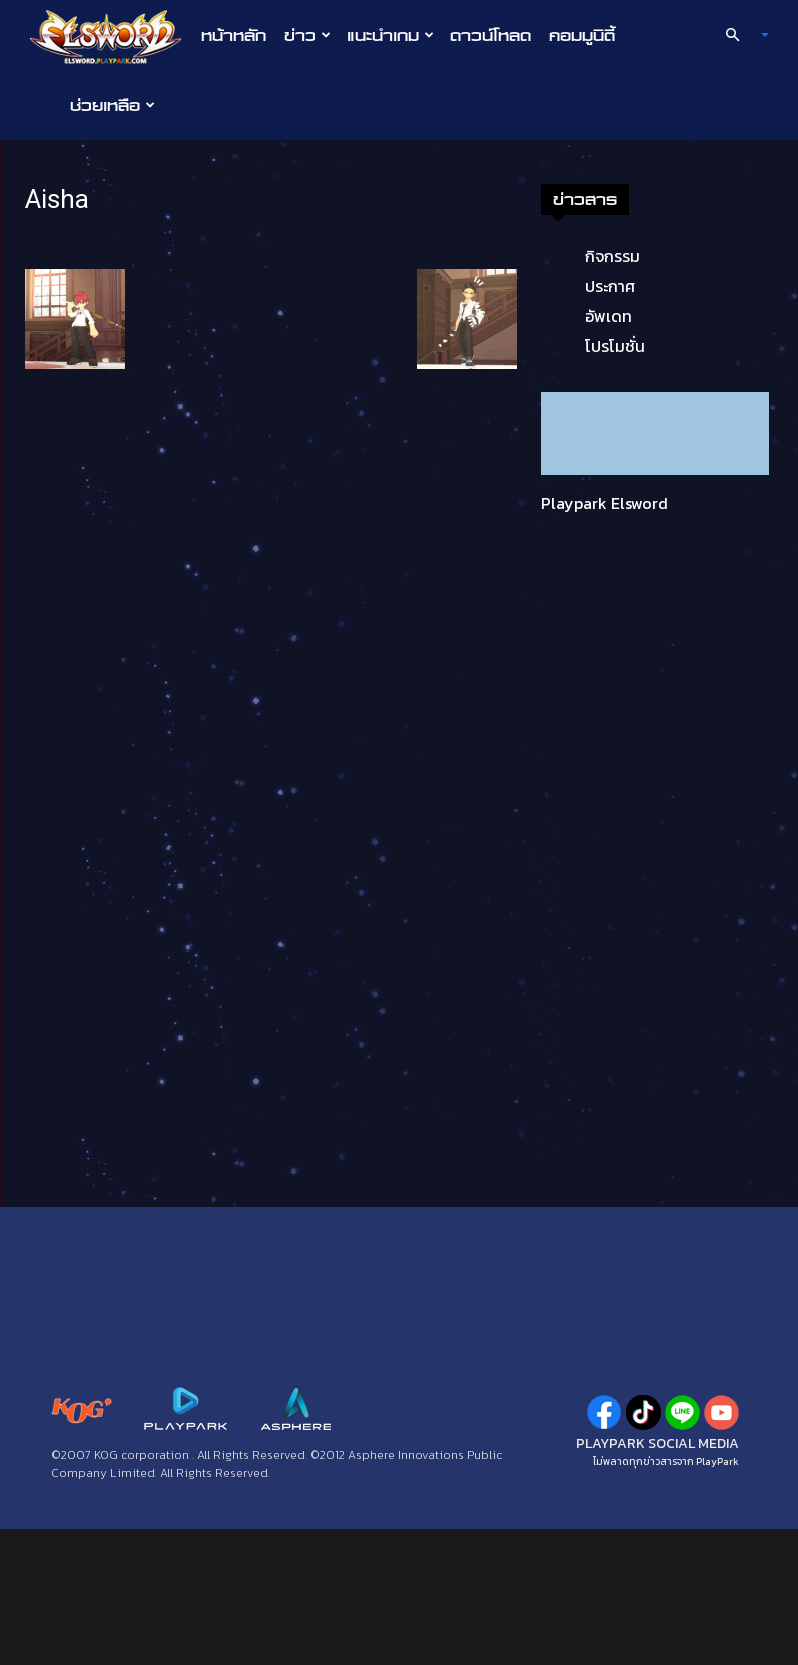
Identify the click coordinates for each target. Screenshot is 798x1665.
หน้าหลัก (233, 35)
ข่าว (307, 35)
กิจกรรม (612, 256)
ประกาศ (610, 286)
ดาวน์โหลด (490, 35)
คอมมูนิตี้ (582, 35)
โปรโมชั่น (615, 346)
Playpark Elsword (604, 503)
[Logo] (110, 36)
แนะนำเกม (390, 35)
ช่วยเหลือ (112, 105)
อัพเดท (608, 316)
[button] (739, 35)
